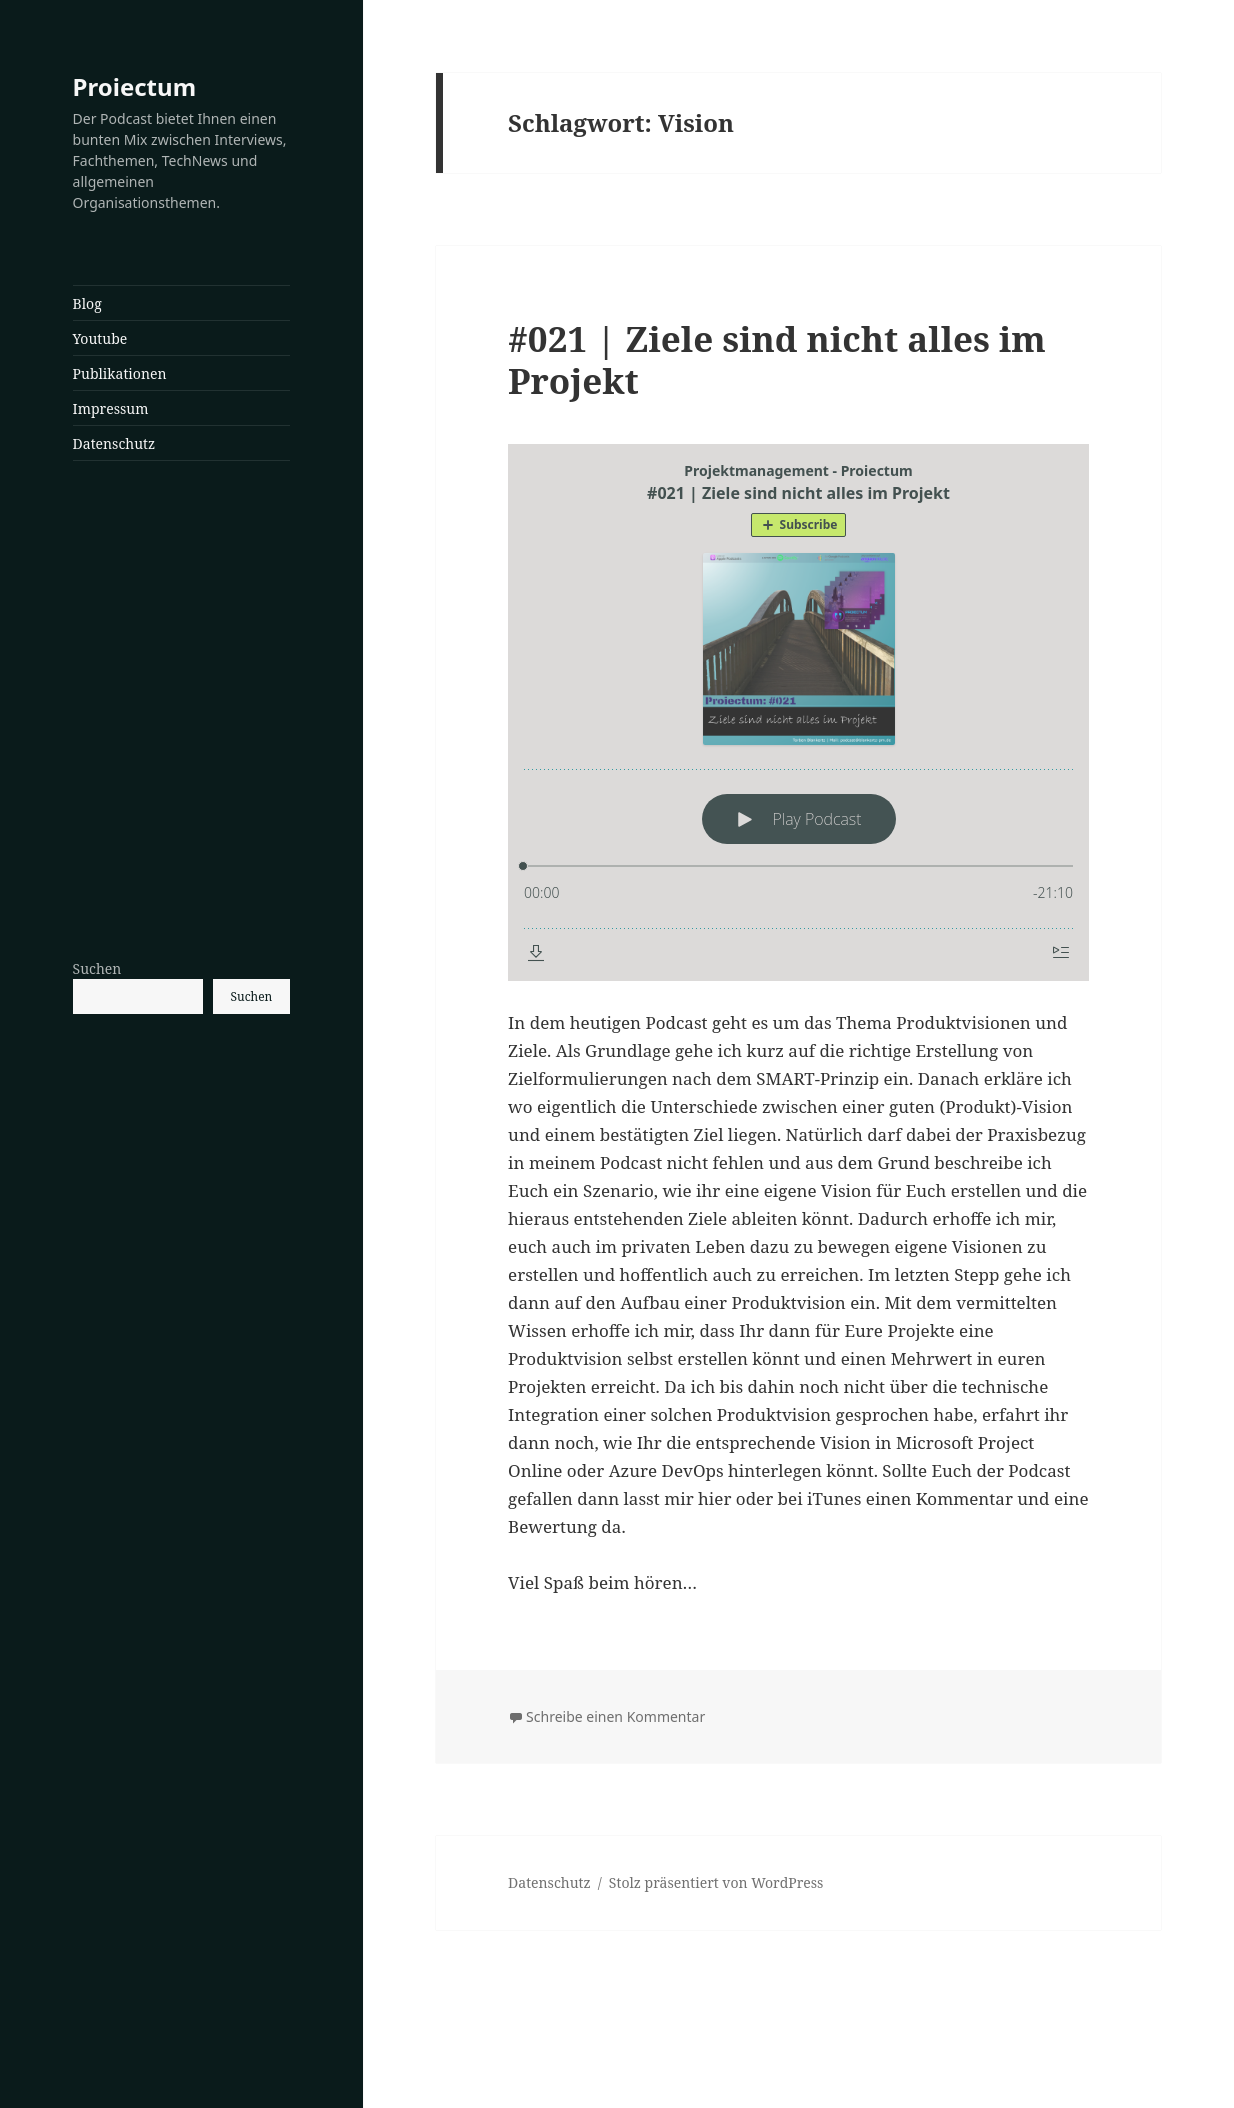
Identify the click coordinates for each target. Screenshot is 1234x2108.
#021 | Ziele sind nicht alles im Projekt (777, 359)
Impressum (111, 408)
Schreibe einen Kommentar (615, 1716)
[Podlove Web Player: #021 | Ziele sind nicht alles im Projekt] (798, 712)
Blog (87, 303)
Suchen (97, 968)
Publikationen (120, 373)
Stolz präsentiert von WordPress (716, 1882)
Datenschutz (114, 443)
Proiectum (134, 86)
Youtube (100, 338)
